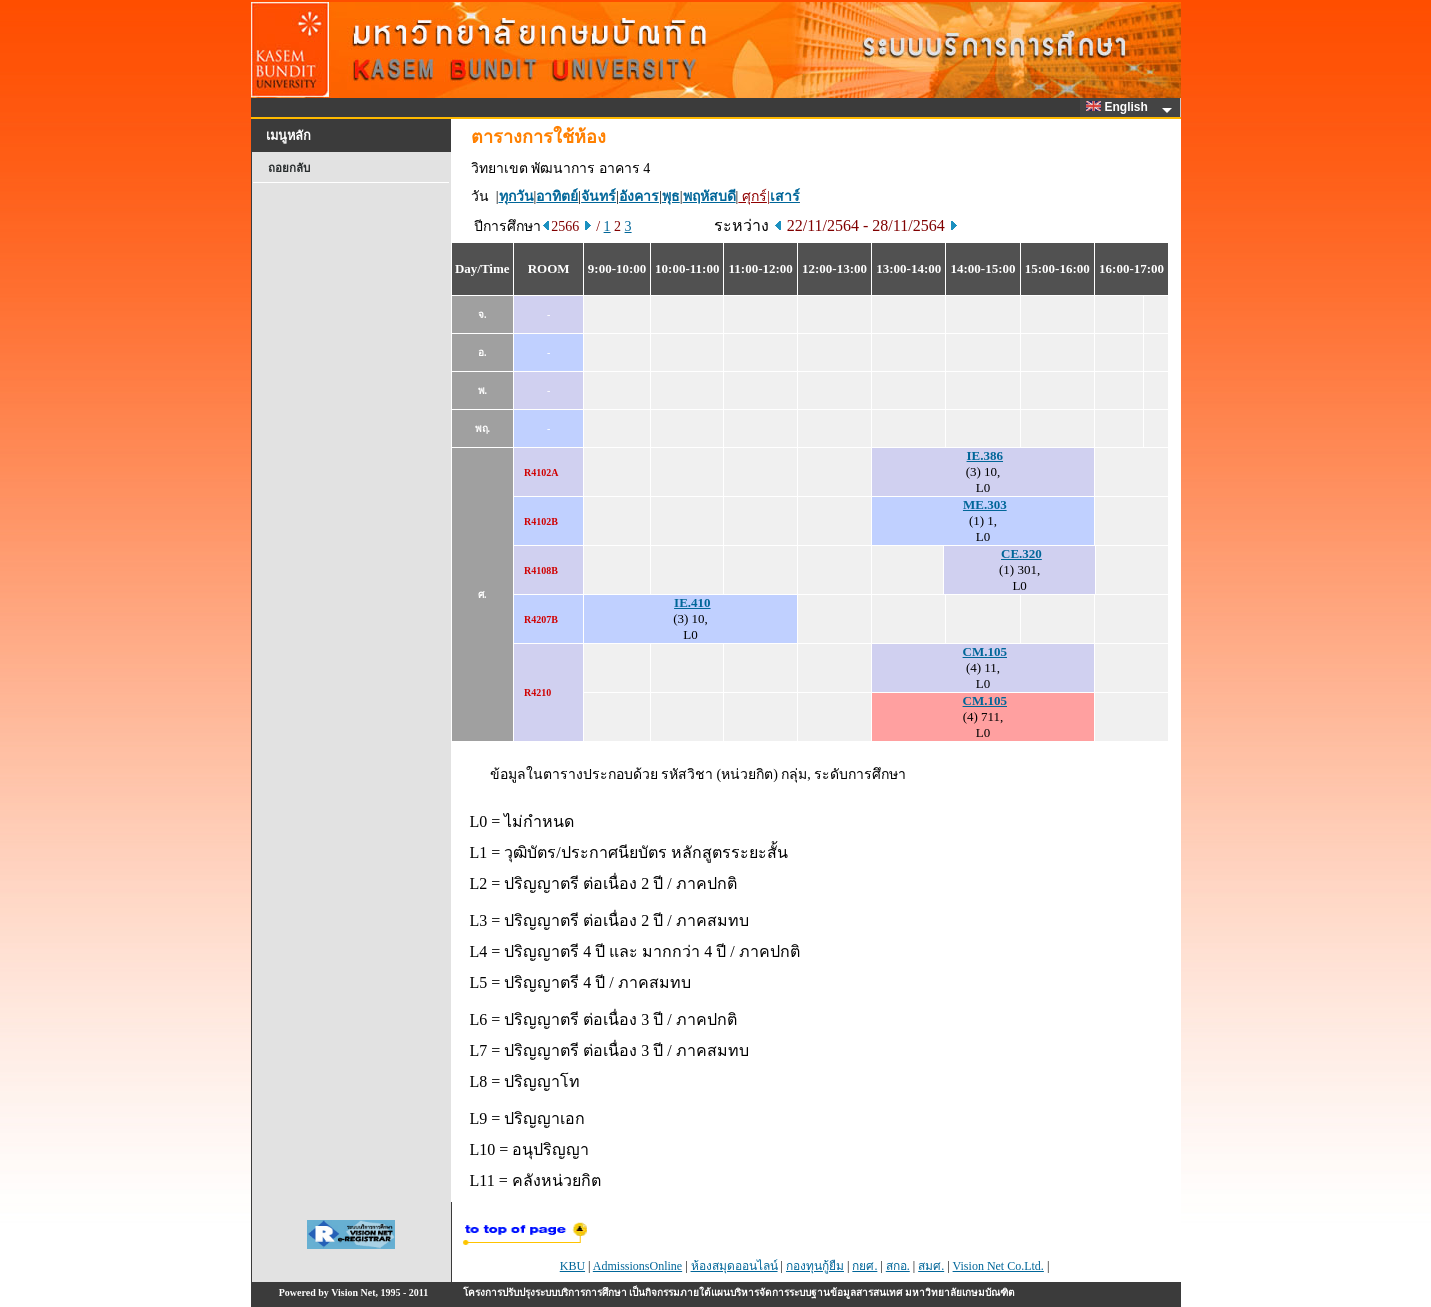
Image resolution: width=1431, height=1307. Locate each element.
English (1120, 107)
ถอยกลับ (289, 168)
